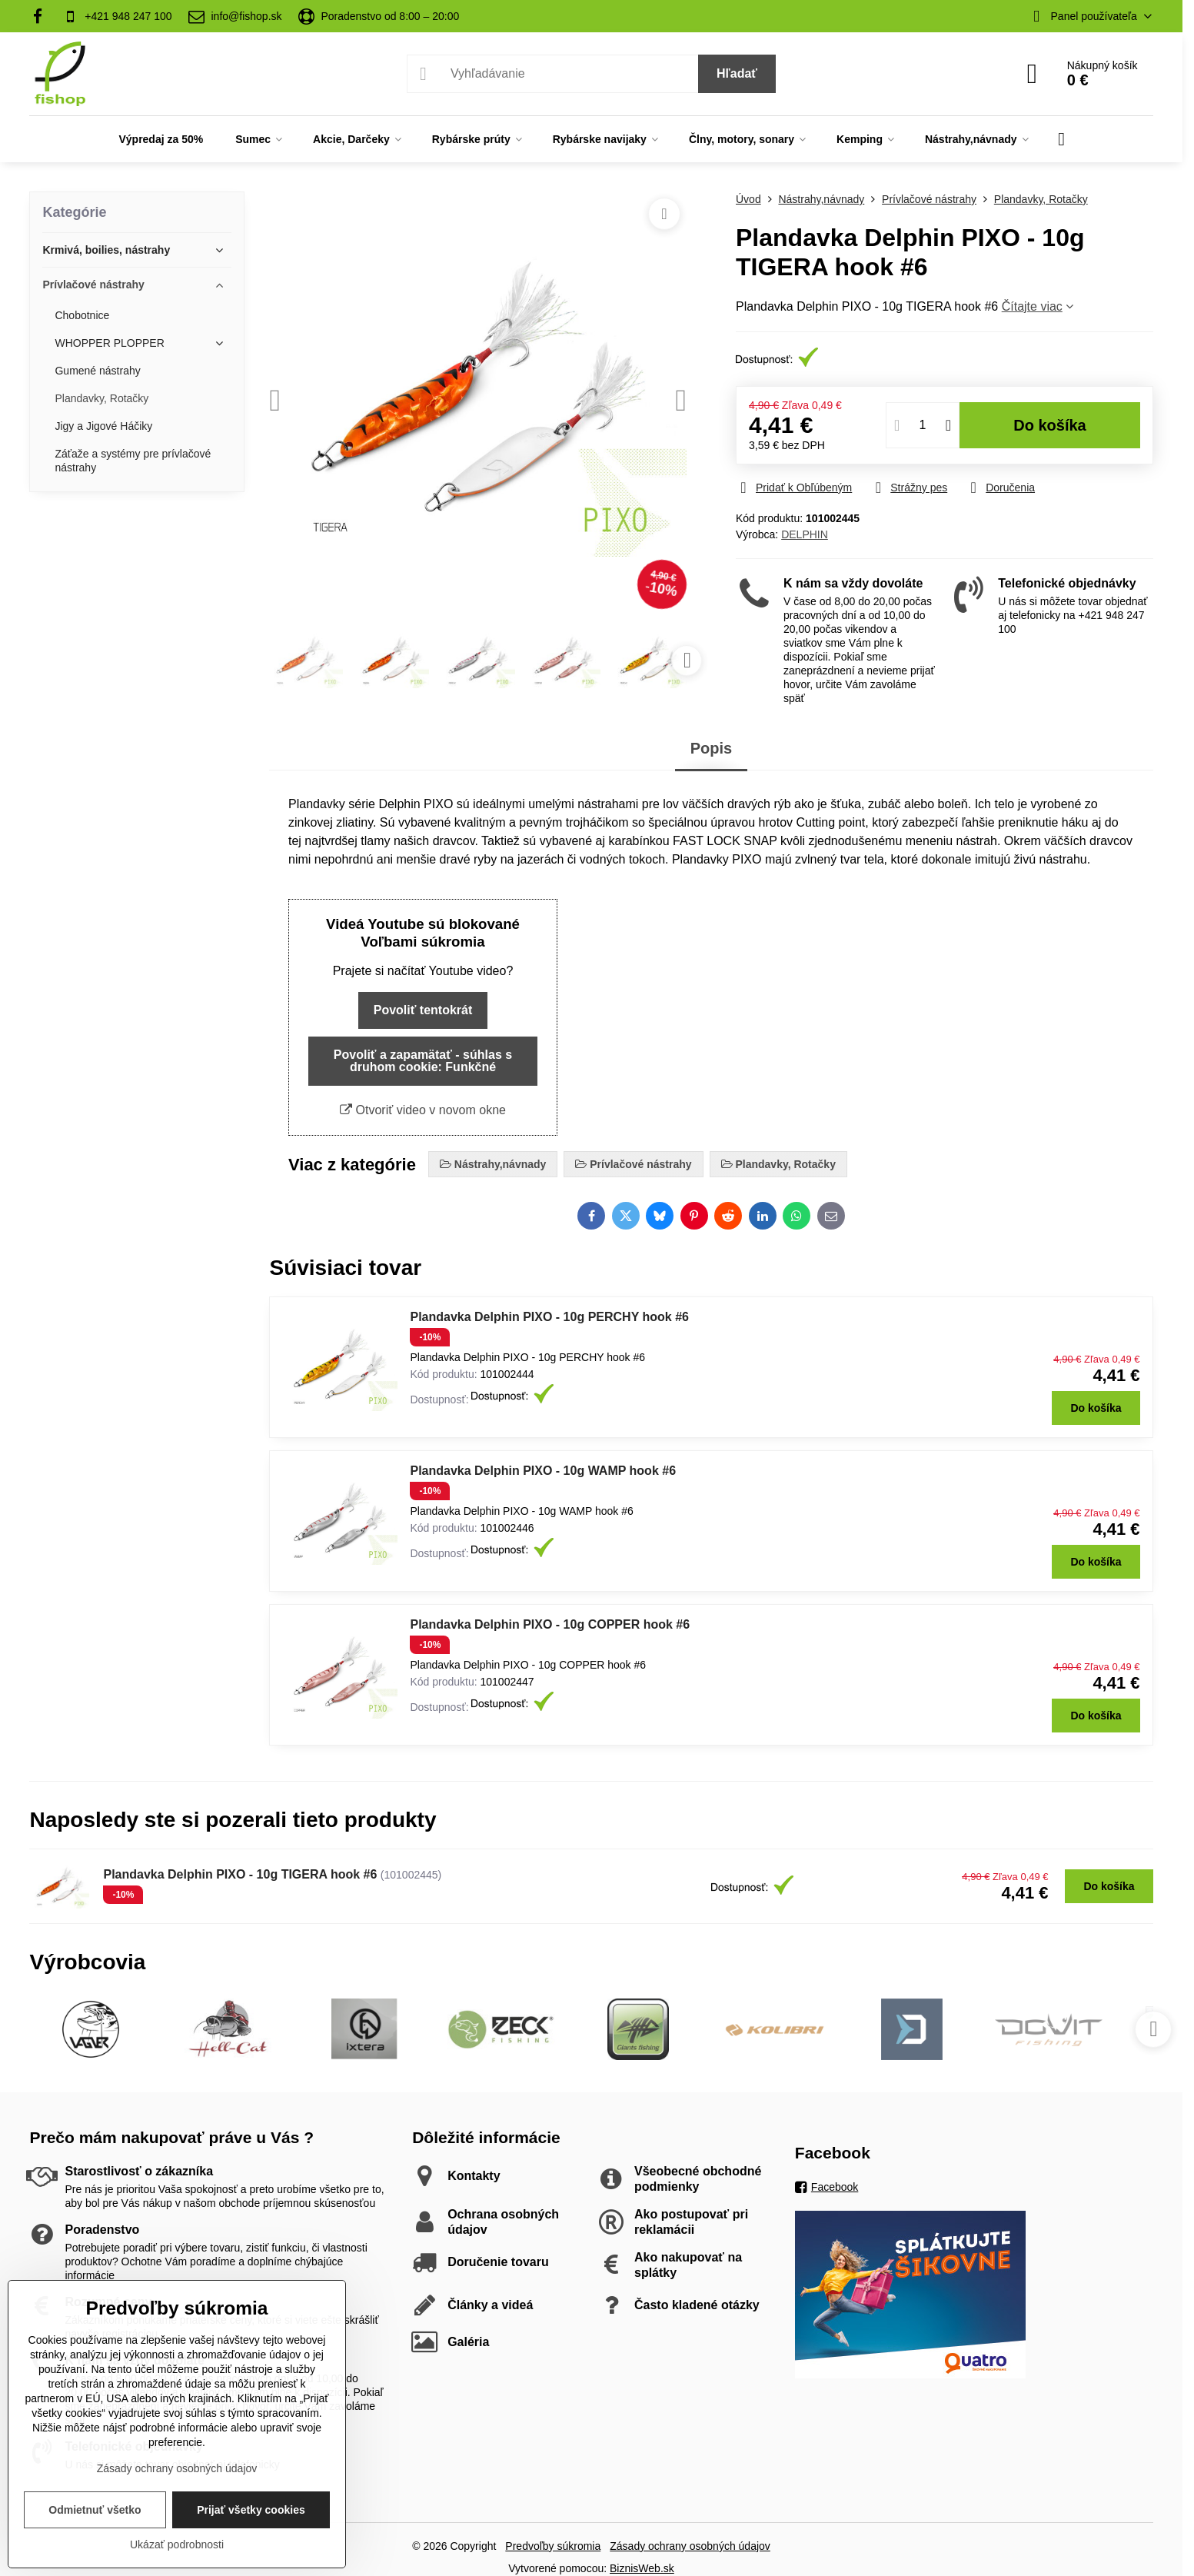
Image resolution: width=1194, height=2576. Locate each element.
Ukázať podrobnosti (177, 2544)
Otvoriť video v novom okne (423, 1110)
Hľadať (737, 73)
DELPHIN (804, 534)
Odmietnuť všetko (94, 2510)
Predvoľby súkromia (552, 2546)
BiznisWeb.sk (642, 2568)
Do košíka (1049, 425)
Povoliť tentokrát (423, 1010)
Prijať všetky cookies (251, 2510)
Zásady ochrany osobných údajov (690, 2546)
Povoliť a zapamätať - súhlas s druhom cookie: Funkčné (423, 1060)
